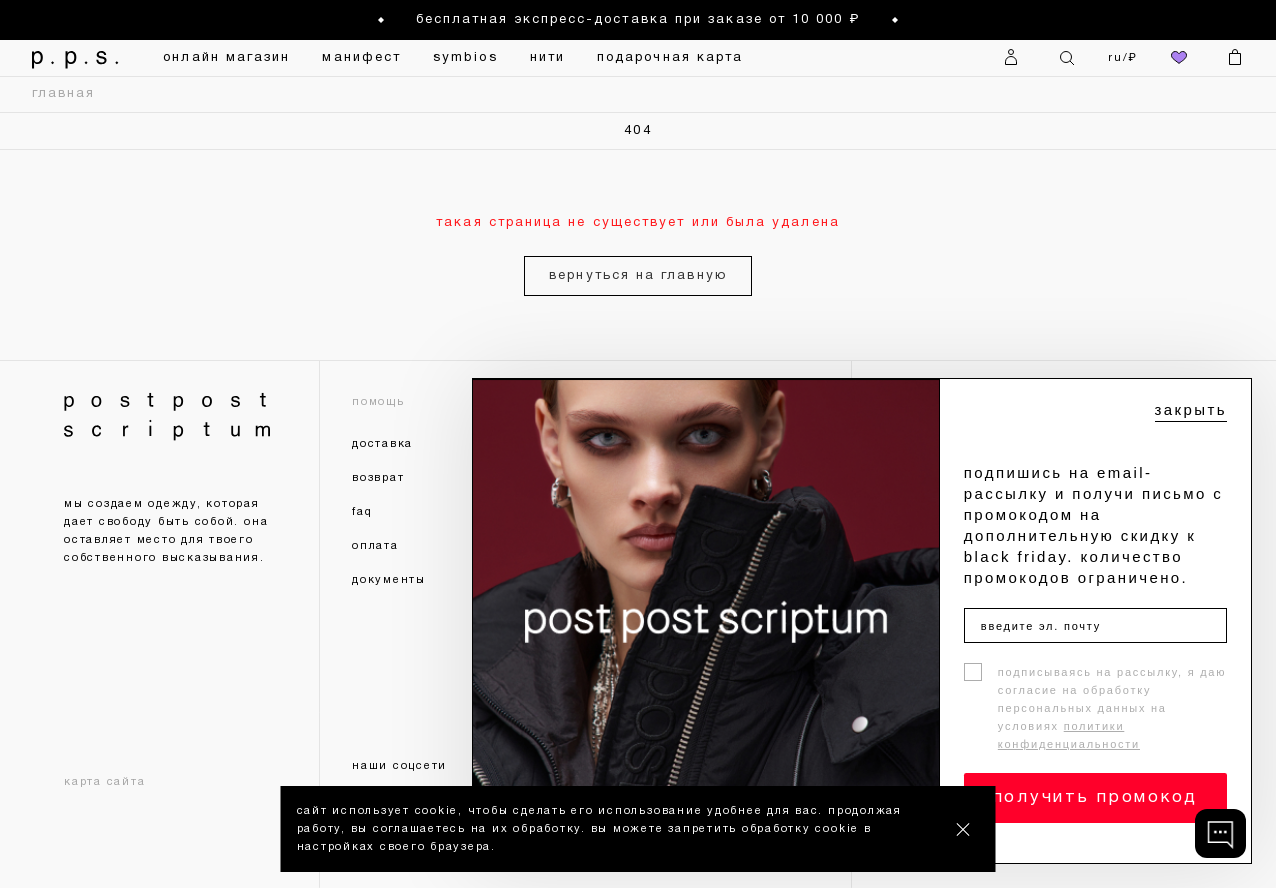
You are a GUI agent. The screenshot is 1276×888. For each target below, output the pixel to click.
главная (64, 94)
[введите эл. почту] (1095, 625)
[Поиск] (1067, 58)
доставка (382, 444)
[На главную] (69, 58)
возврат (378, 478)
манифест (361, 58)
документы (389, 580)
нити (547, 58)
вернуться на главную (638, 276)
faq (362, 512)
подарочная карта (670, 58)
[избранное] (1179, 58)
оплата (375, 546)
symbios (465, 58)
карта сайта (104, 782)
